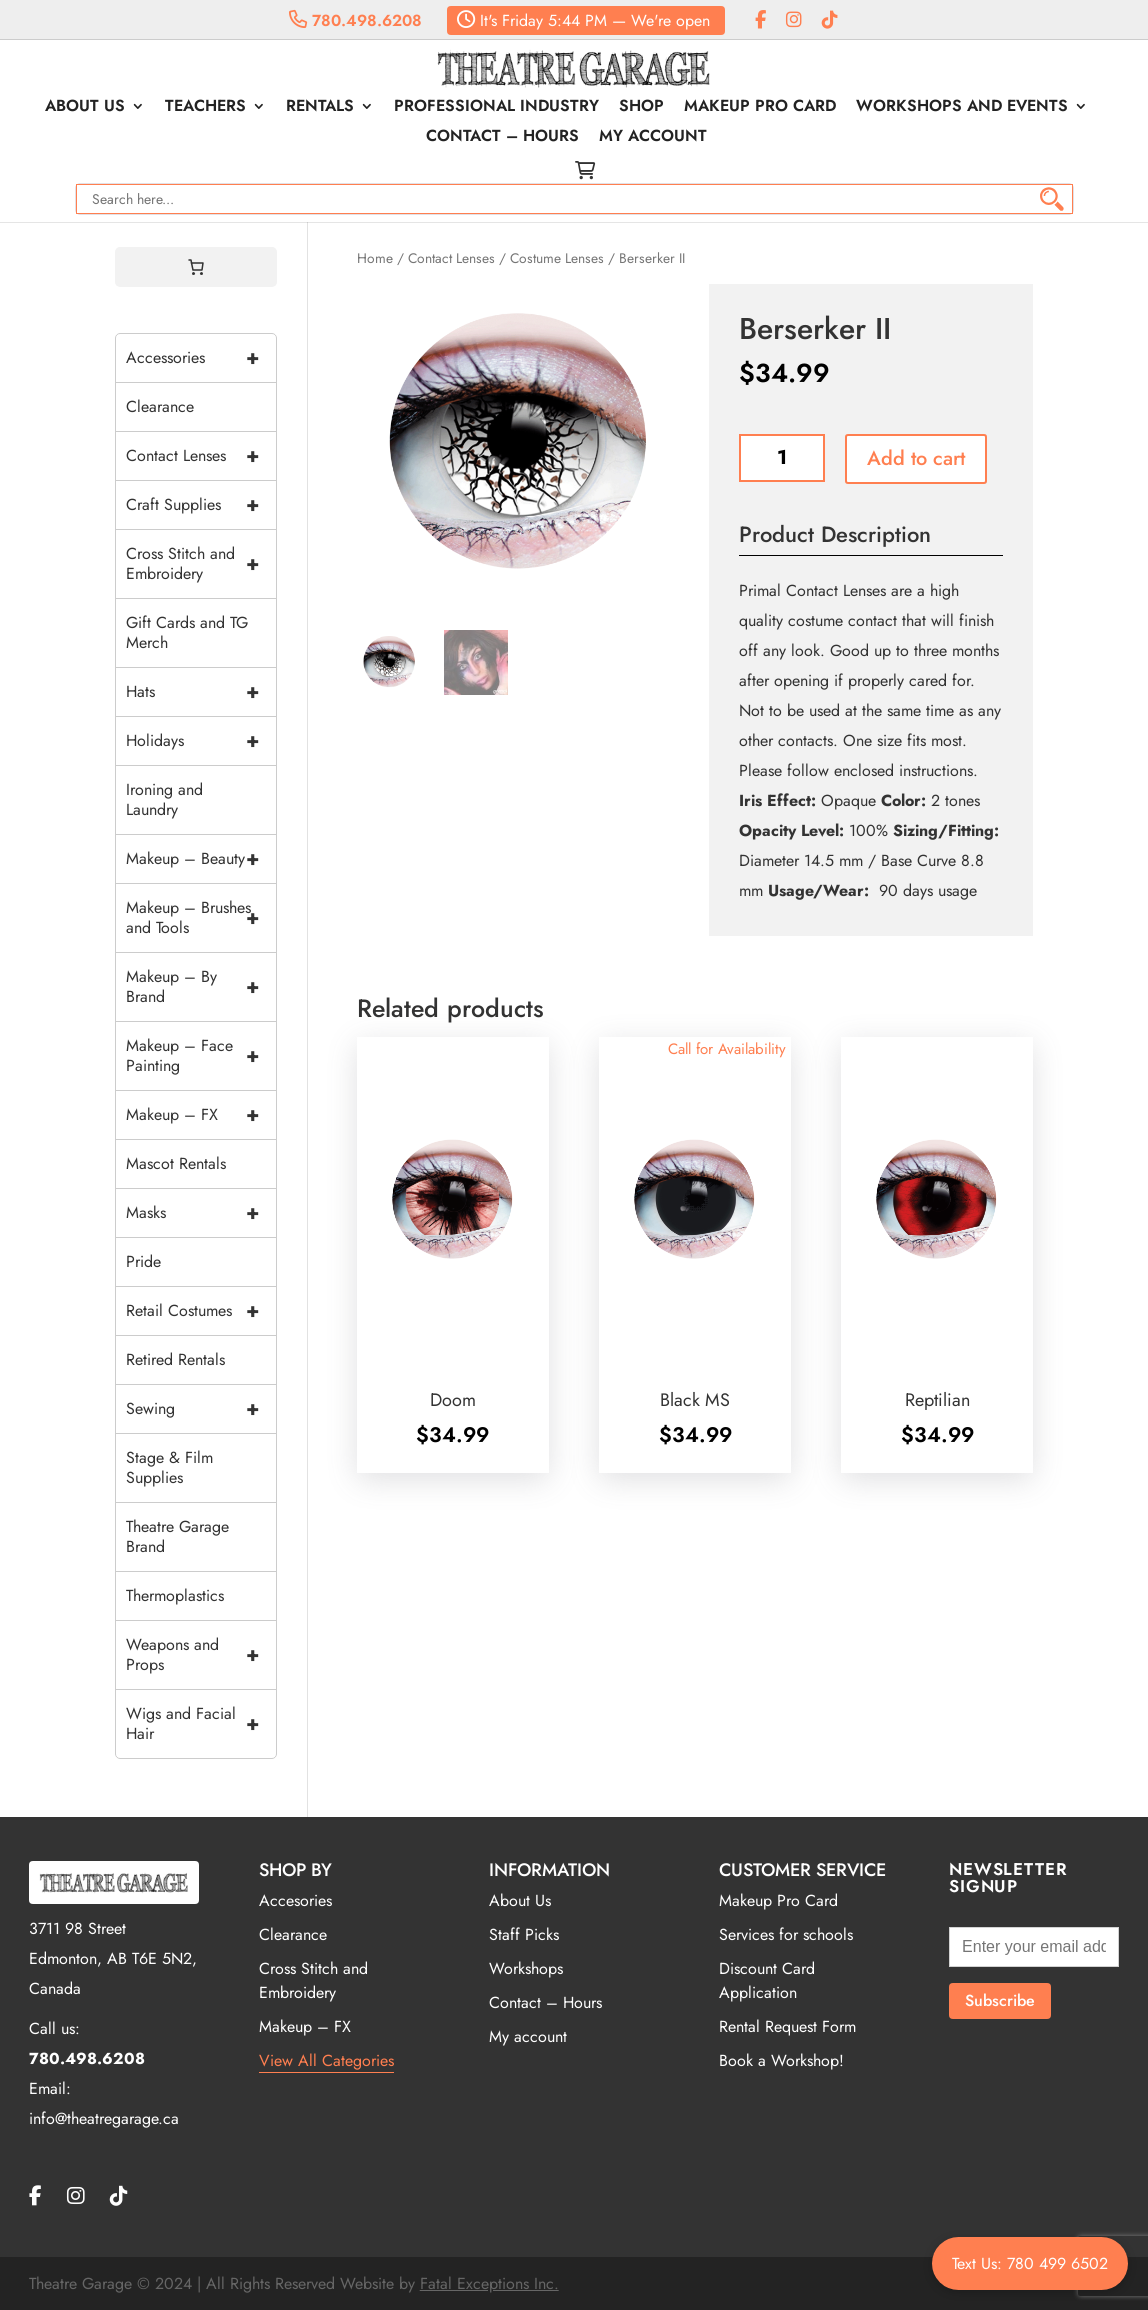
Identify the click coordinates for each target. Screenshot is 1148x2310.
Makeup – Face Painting (201, 1056)
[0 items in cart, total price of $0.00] (196, 267)
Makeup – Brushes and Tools (201, 918)
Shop (641, 108)
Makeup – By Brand (201, 987)
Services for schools (786, 1934)
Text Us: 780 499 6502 (1030, 2263)
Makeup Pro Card (760, 108)
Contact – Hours (502, 138)
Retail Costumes (201, 1311)
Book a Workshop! (781, 2060)
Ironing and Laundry (164, 799)
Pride (143, 1261)
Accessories (201, 358)
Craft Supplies (201, 505)
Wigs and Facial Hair (201, 1724)
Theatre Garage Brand (177, 1536)
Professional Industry (496, 108)
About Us (85, 108)
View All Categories (326, 2060)
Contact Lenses (451, 258)
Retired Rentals (175, 1359)
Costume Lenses (557, 258)
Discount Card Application (767, 1980)
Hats (201, 692)
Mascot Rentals (176, 1163)
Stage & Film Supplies (169, 1467)
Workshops (526, 1968)
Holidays (201, 741)
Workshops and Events (962, 108)
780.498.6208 (355, 20)
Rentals (320, 108)
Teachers (205, 108)
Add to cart (916, 458)
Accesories (295, 1900)
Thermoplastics (175, 1595)
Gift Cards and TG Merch (187, 632)
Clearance (160, 406)
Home (375, 258)
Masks (201, 1213)
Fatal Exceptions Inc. (489, 2283)
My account (653, 138)
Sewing (201, 1409)
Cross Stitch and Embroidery (201, 564)
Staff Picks (524, 1934)
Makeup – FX (201, 1115)
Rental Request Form (787, 2026)
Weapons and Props (201, 1655)
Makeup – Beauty (201, 859)
